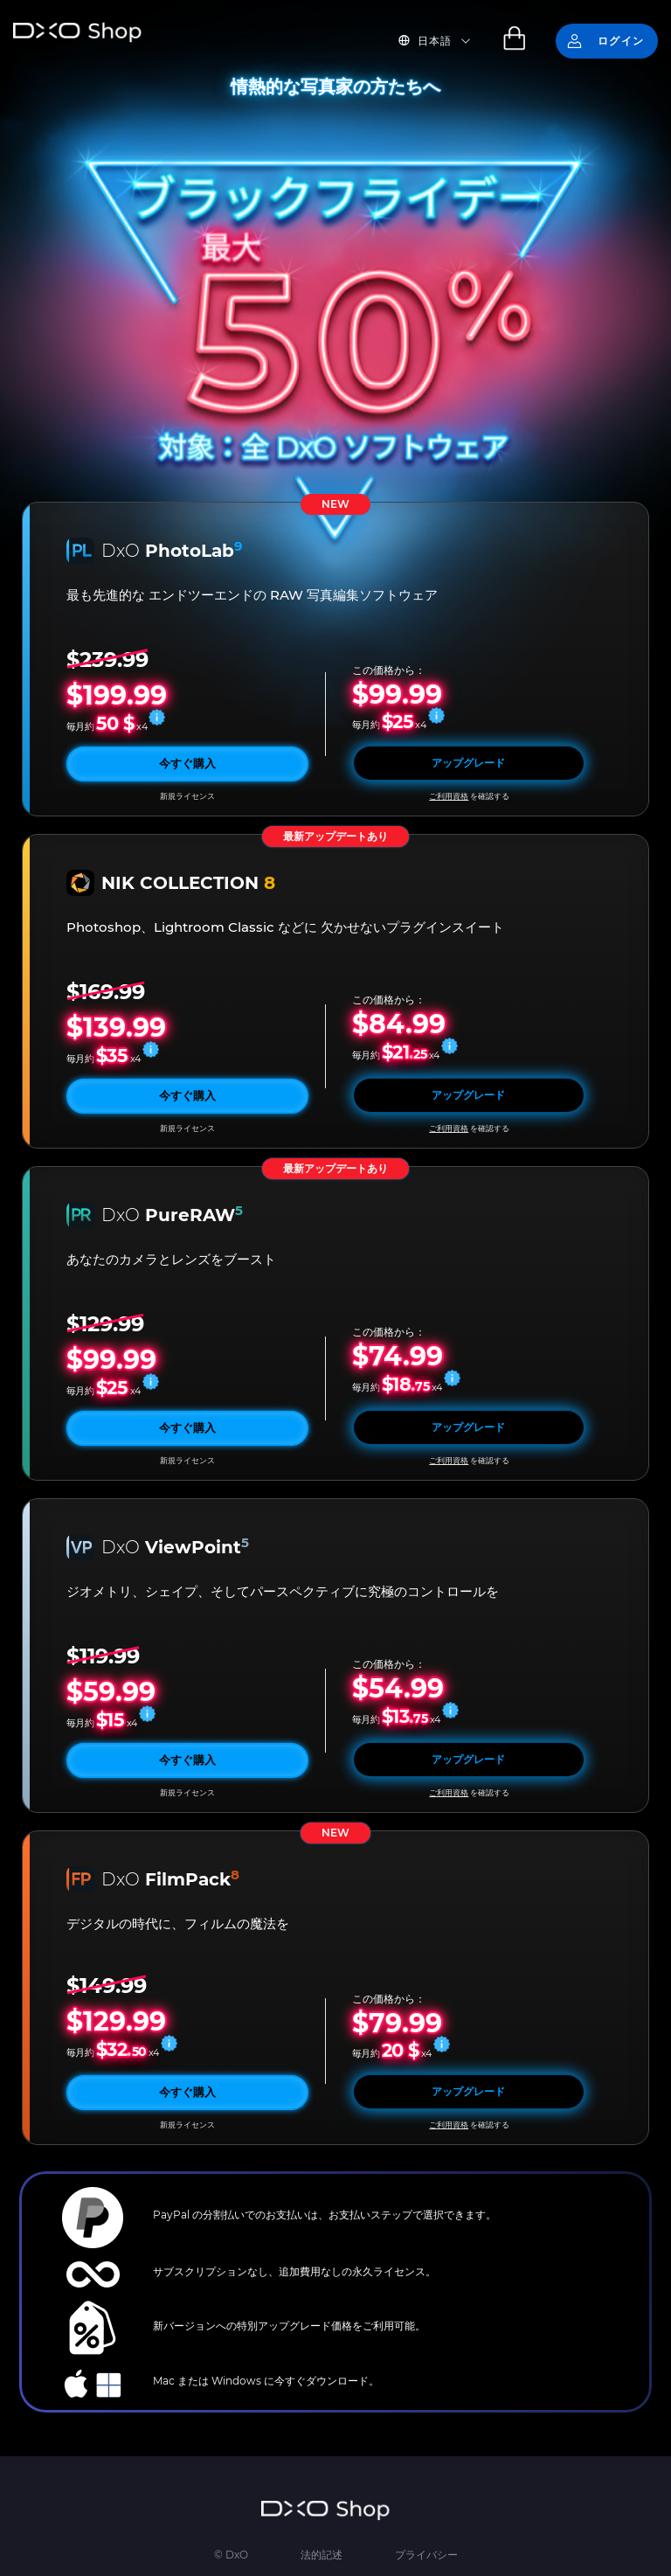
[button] (445, 41)
